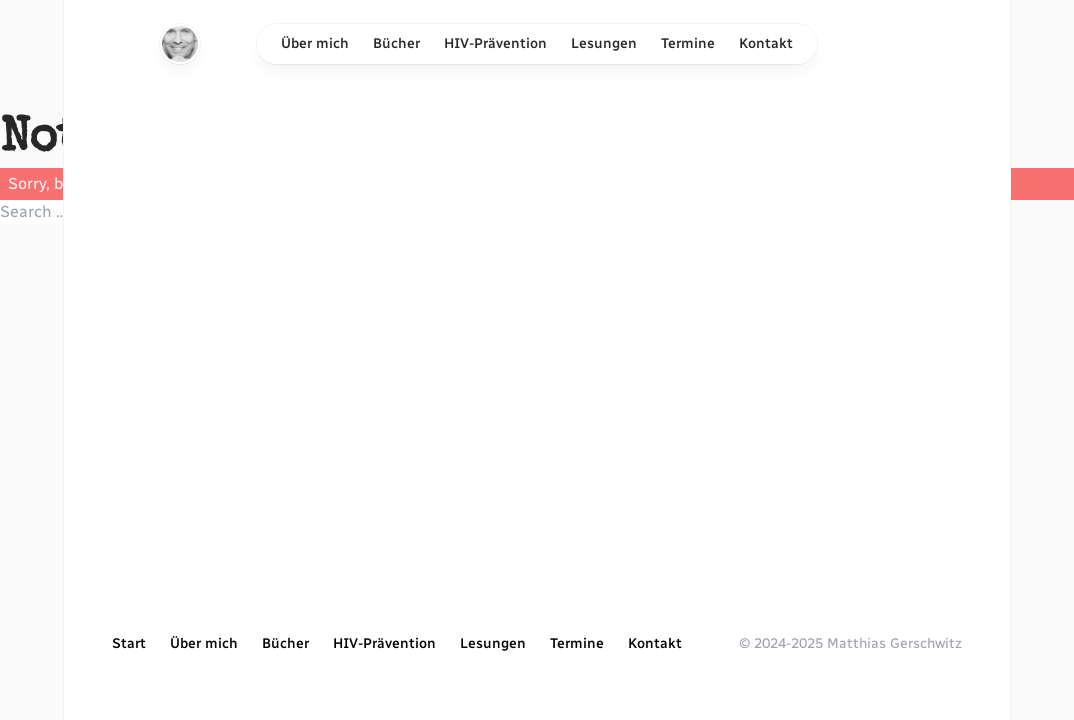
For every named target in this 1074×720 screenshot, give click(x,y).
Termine (688, 43)
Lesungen (604, 43)
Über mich (315, 43)
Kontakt (766, 43)
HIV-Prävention (495, 43)
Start (129, 643)
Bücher (396, 43)
